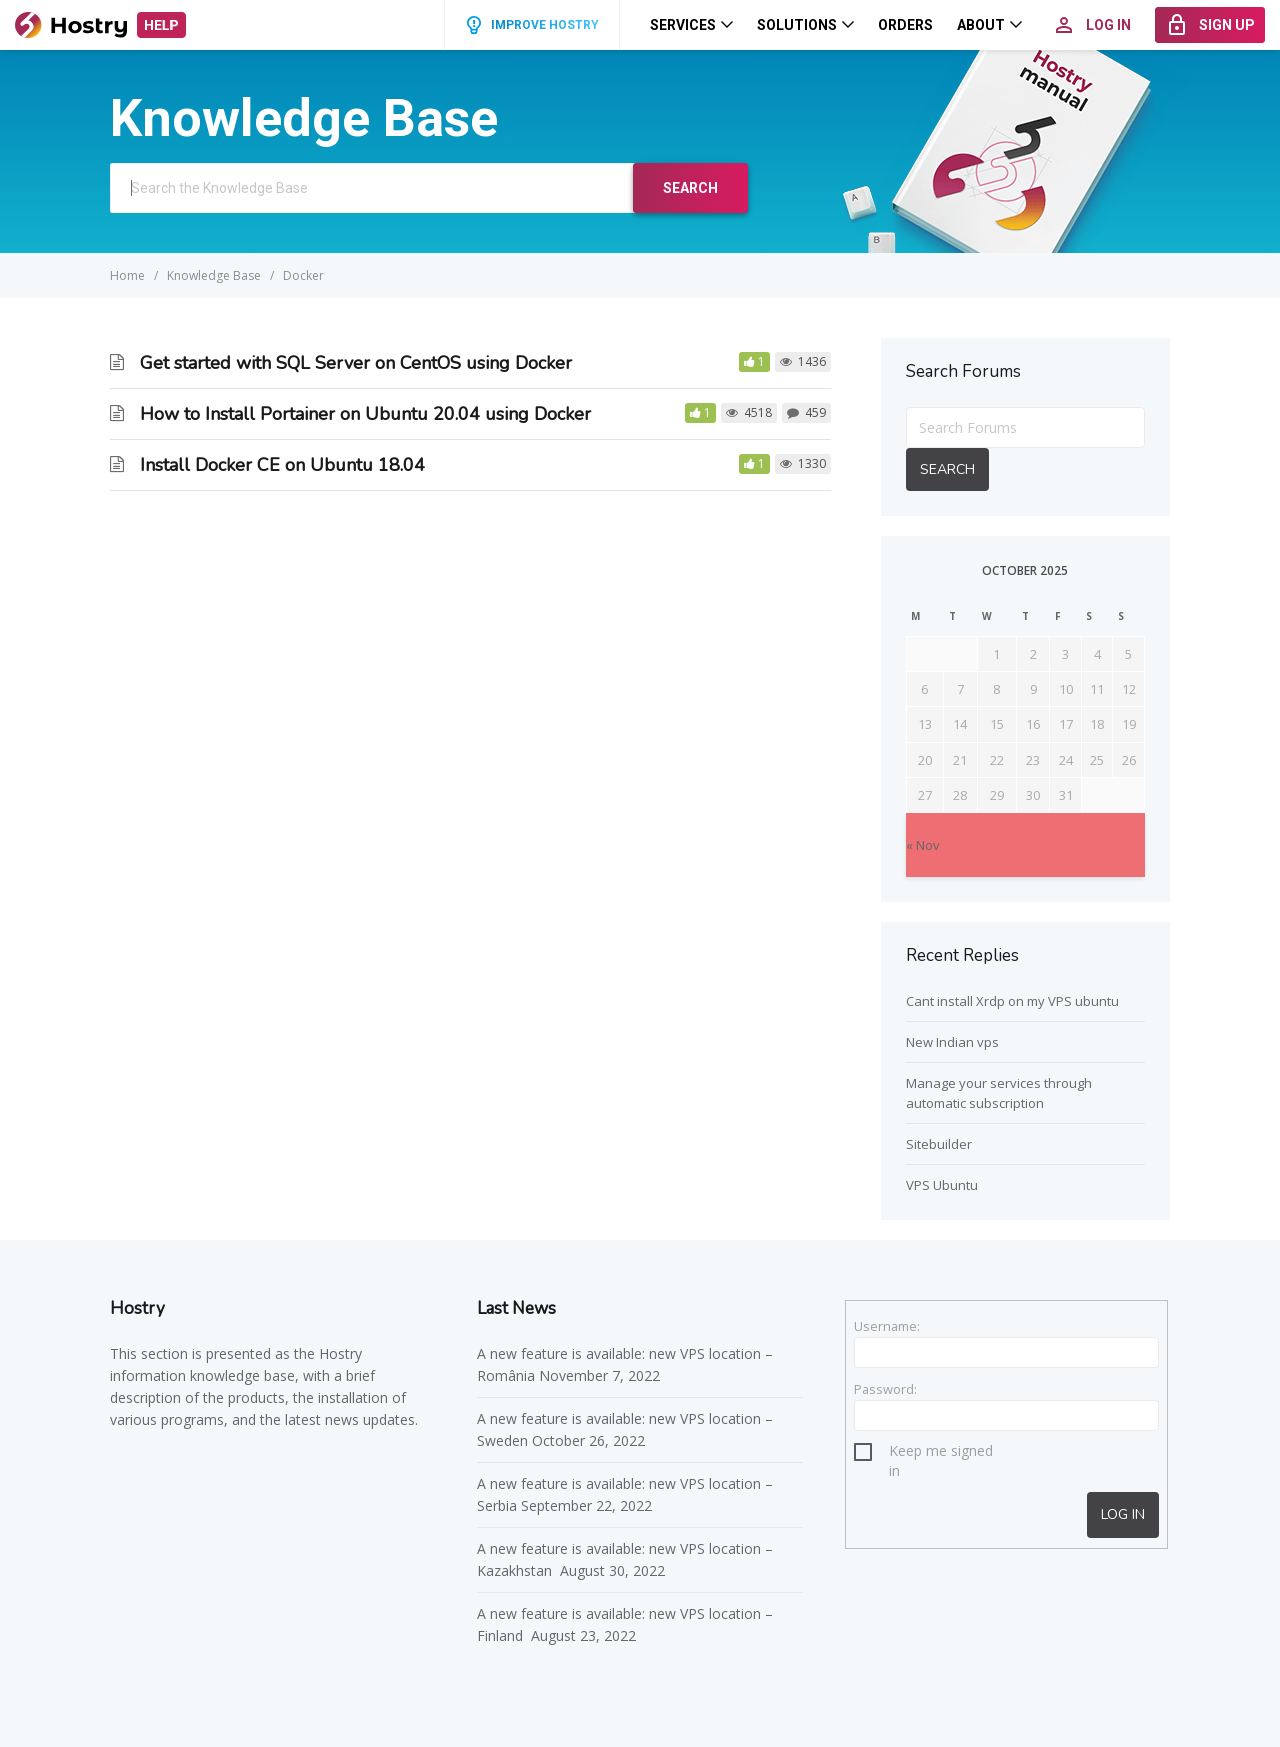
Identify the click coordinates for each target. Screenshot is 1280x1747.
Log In (1123, 1514)
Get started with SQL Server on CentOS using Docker (356, 363)
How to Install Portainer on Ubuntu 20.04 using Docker (365, 414)
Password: (885, 1389)
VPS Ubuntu (942, 1185)
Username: (887, 1326)
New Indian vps (952, 1042)
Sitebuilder (939, 1144)
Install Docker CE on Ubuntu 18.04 (282, 465)
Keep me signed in (941, 1453)
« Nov (923, 845)
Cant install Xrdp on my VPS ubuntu (1012, 1001)
